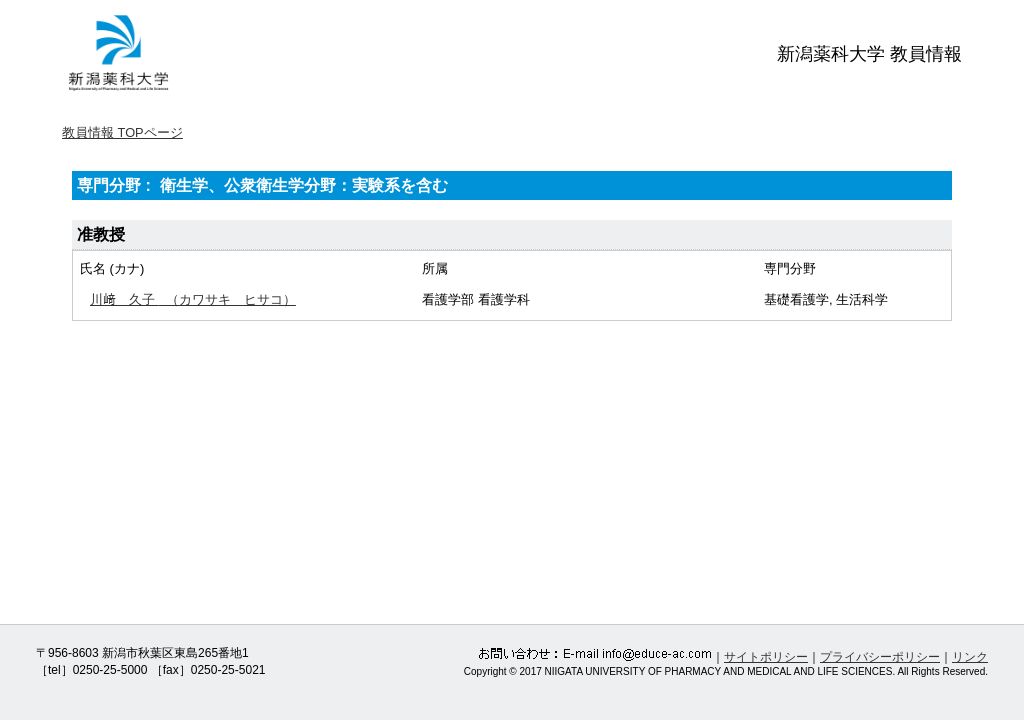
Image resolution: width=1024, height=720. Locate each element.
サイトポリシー (766, 657)
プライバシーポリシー (880, 657)
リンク (970, 657)
